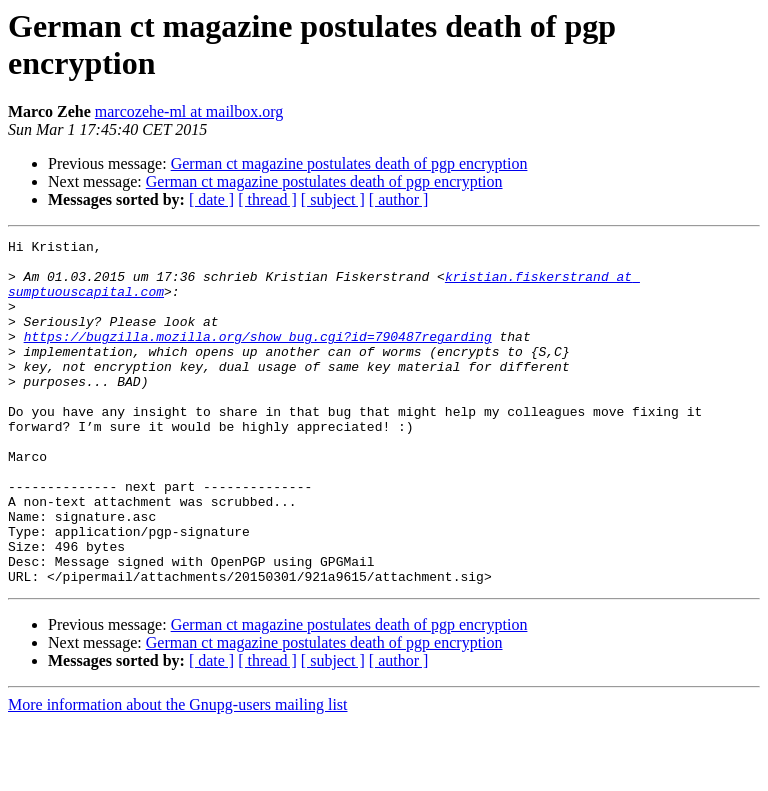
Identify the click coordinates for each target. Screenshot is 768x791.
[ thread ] (267, 199)
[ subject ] (333, 199)
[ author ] (399, 199)
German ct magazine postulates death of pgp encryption (349, 163)
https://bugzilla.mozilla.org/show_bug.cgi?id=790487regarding (258, 357)
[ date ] (211, 199)
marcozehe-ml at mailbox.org (189, 111)
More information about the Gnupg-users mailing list (178, 773)
